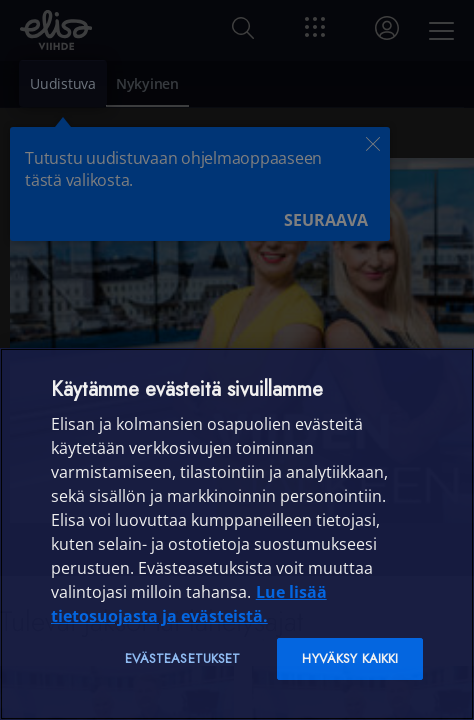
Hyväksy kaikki (350, 658)
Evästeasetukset (183, 658)
